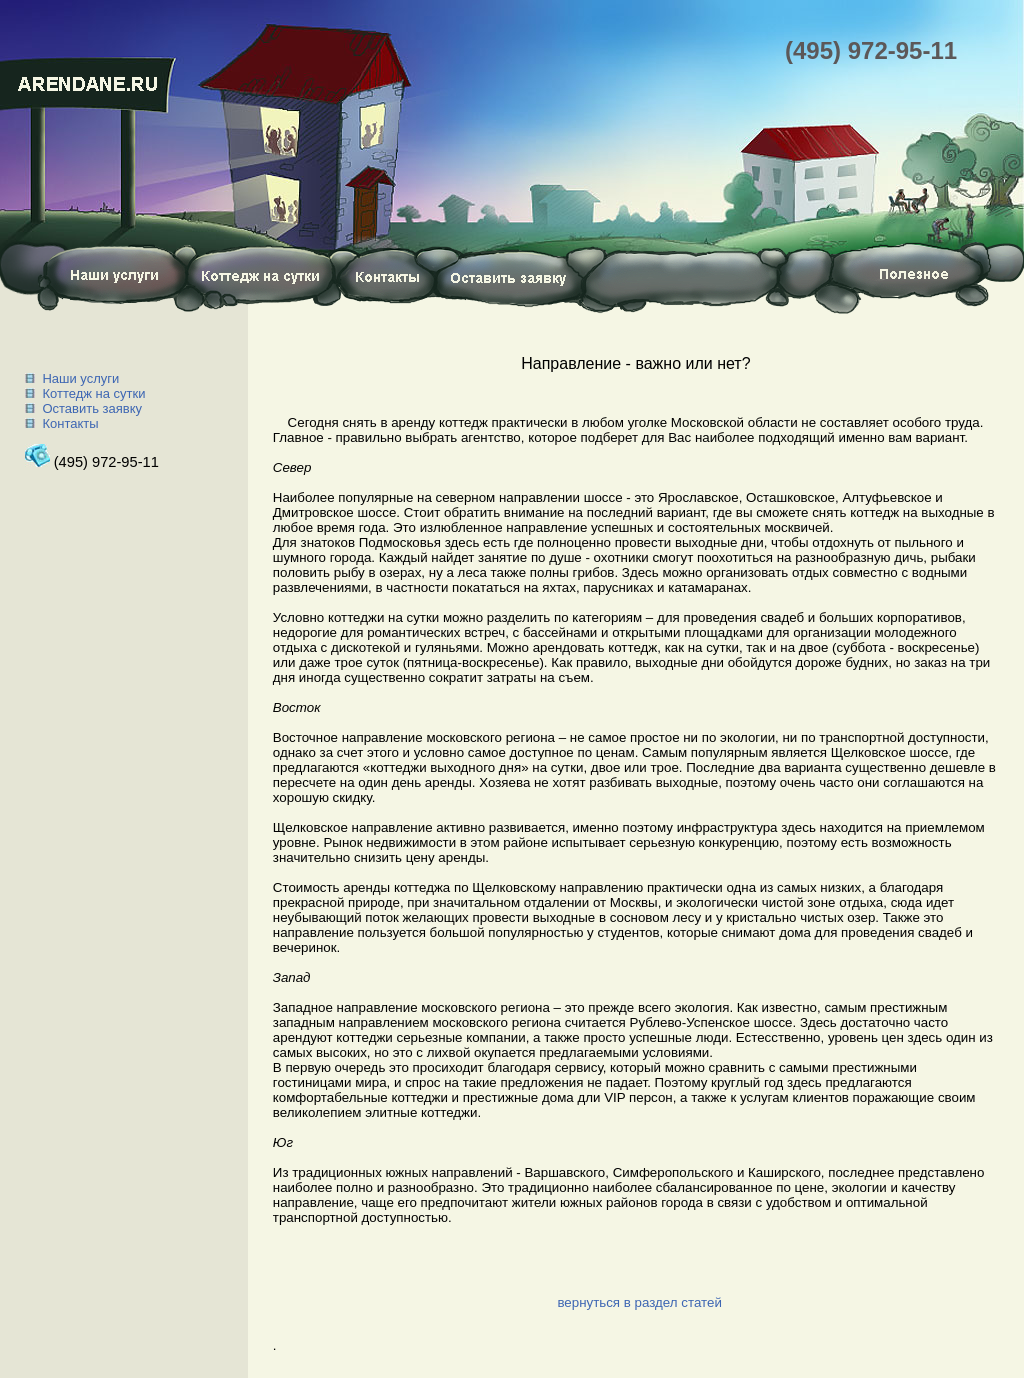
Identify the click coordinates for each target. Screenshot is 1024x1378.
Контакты (70, 423)
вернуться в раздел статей (639, 1302)
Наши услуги (80, 378)
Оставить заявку (92, 408)
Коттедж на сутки (93, 393)
